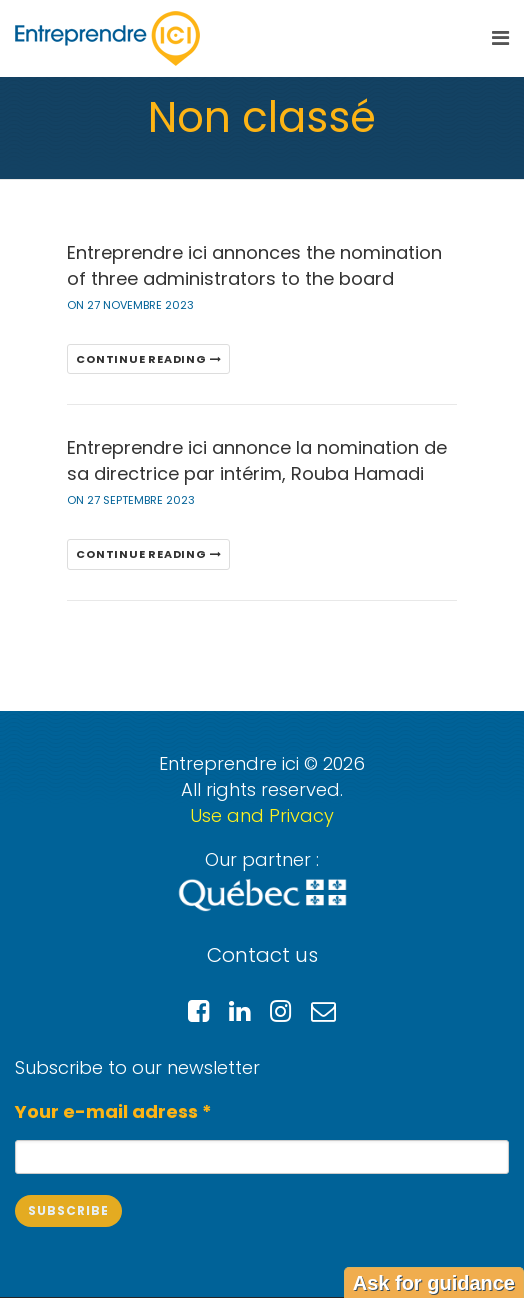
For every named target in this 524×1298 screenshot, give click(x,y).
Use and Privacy (262, 815)
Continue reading (148, 359)
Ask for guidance (434, 1283)
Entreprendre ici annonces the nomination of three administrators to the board (254, 265)
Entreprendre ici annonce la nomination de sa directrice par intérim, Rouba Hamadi (257, 460)
